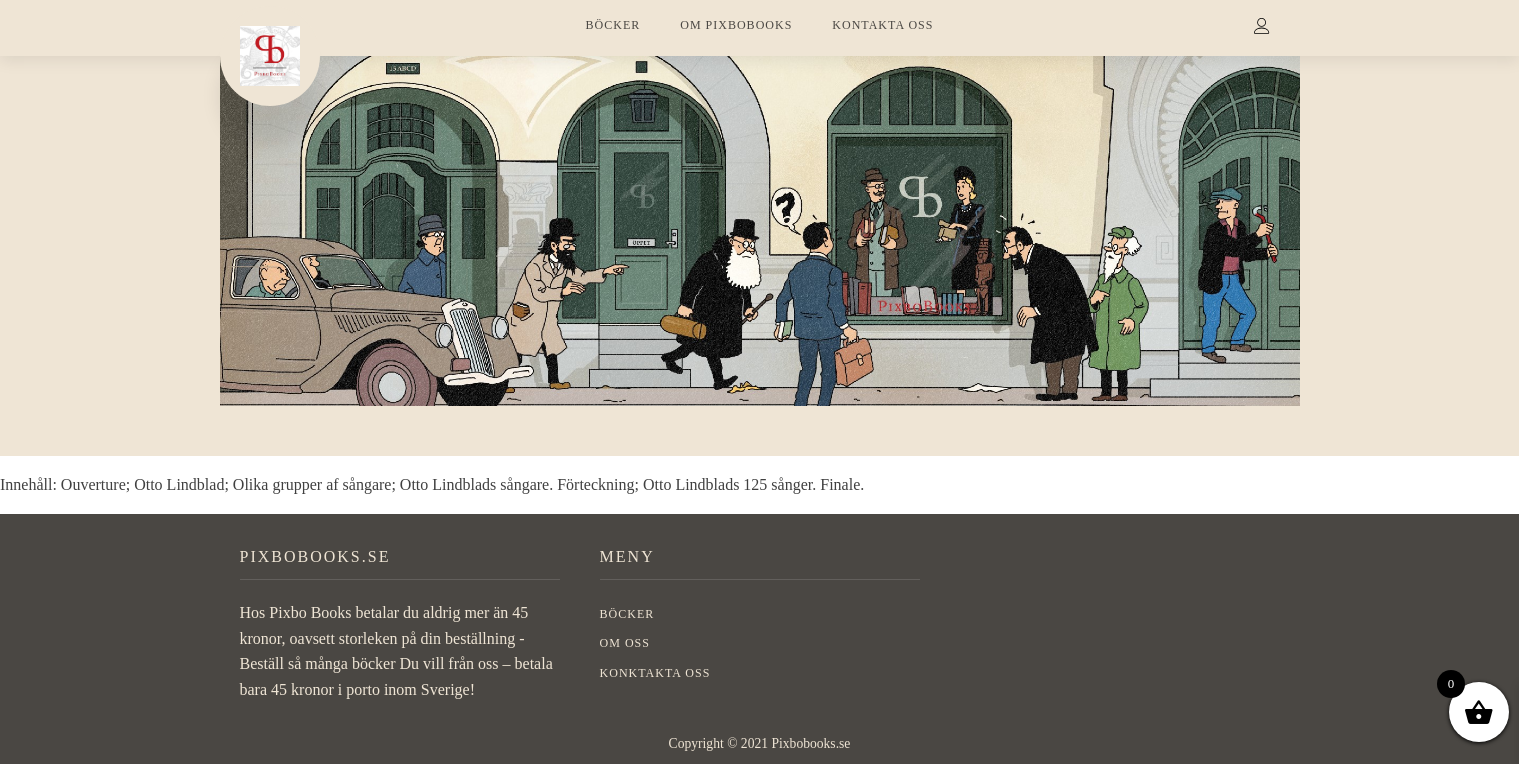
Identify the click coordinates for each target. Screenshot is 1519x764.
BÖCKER (613, 25)
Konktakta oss (655, 673)
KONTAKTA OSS (882, 25)
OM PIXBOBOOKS (736, 25)
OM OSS (625, 643)
